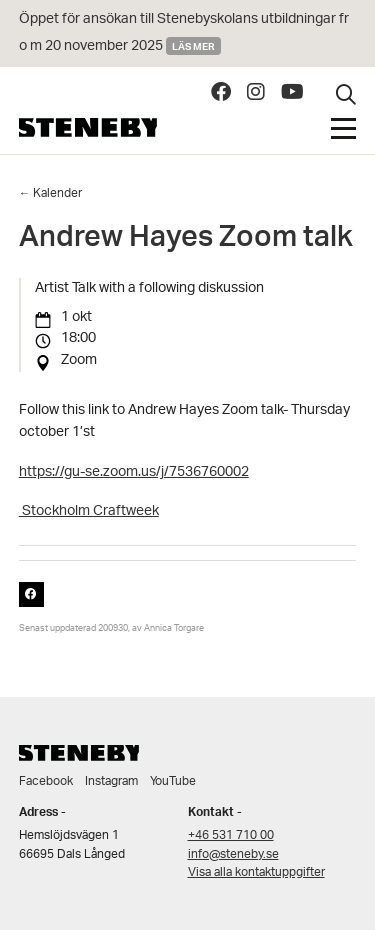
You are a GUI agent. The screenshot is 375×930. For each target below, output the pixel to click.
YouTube (173, 781)
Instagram (111, 781)
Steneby (88, 127)
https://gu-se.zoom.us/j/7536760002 (134, 472)
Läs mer (193, 46)
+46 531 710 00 (231, 835)
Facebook (46, 781)
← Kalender (51, 193)
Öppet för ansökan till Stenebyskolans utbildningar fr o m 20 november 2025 (184, 33)
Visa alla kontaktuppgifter (256, 872)
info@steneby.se (233, 854)
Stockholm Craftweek (89, 511)
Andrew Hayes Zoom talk (186, 241)
